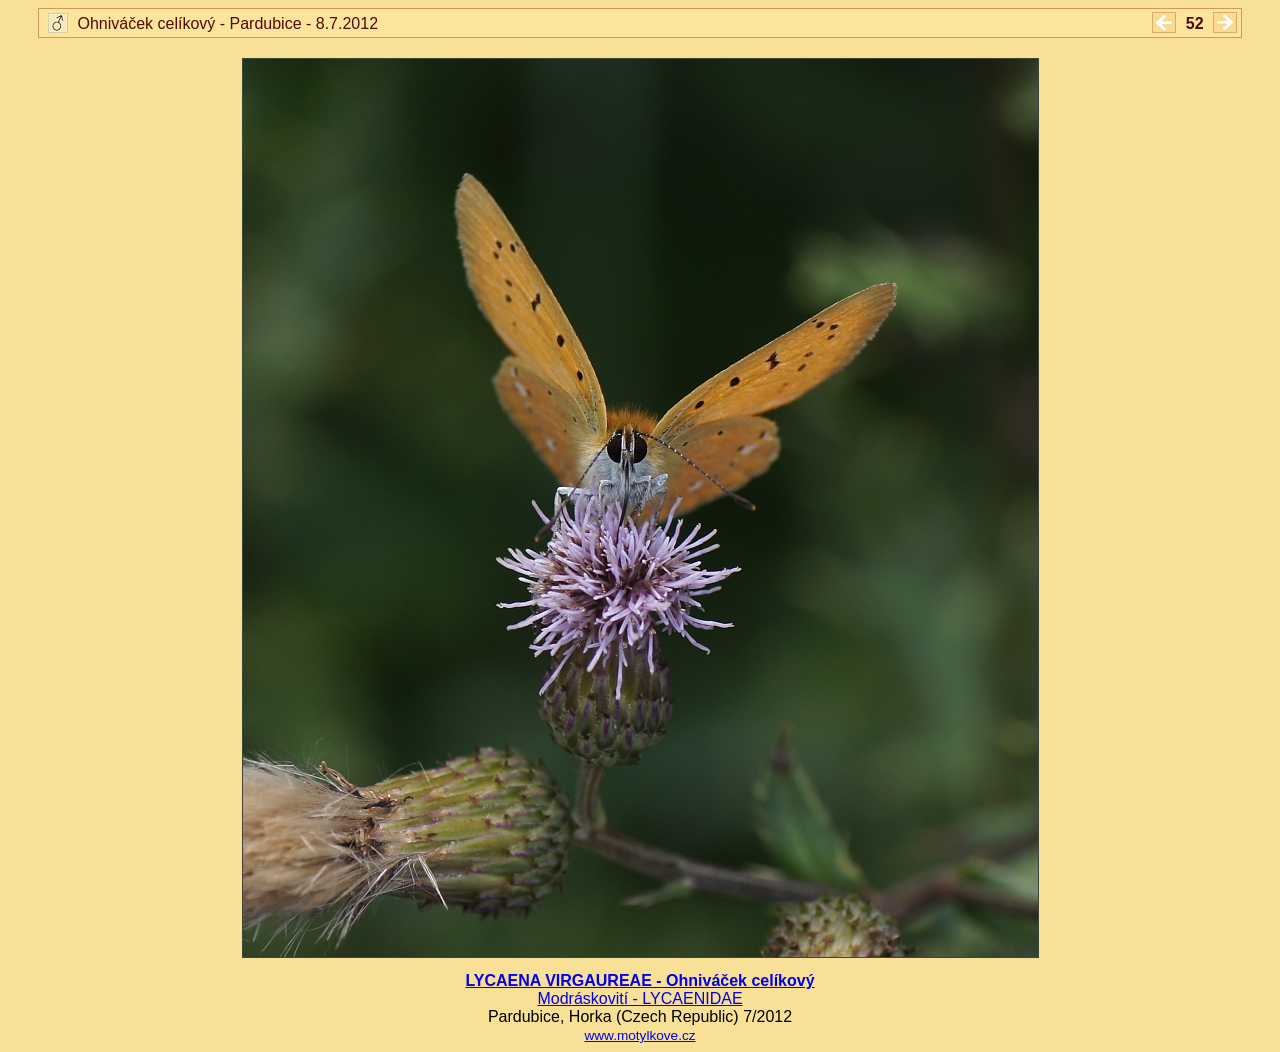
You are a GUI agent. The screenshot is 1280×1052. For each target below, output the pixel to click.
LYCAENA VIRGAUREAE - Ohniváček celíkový (639, 980)
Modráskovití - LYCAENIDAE (639, 998)
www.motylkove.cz (639, 1035)
